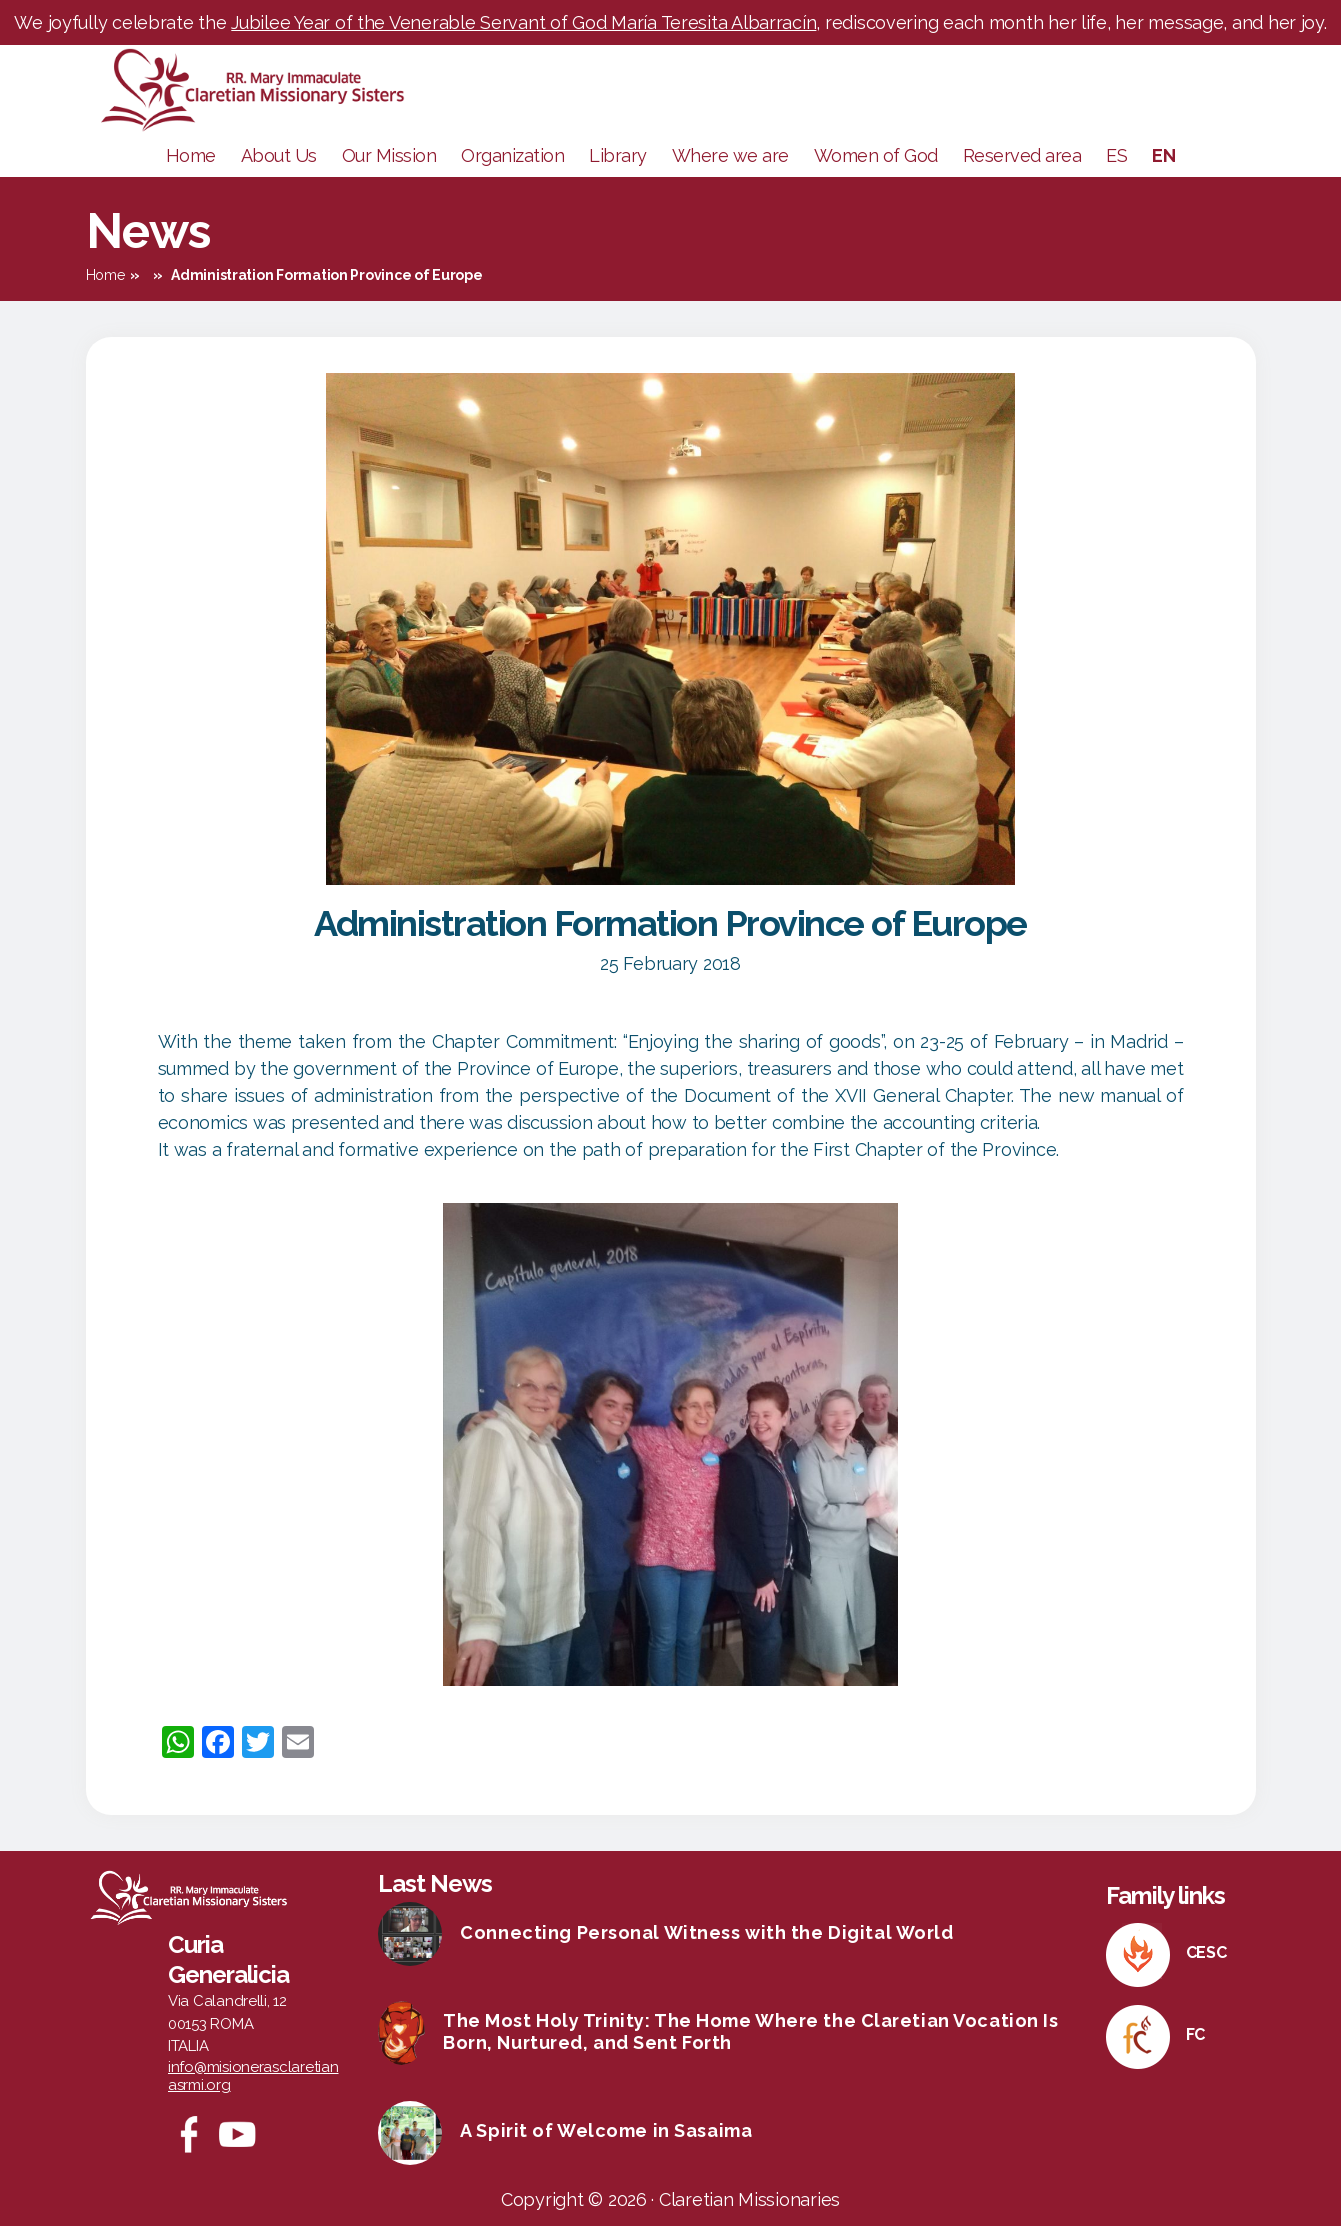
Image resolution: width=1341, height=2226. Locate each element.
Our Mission (389, 155)
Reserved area (1022, 155)
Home (191, 155)
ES (1116, 155)
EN (1163, 155)
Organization (512, 155)
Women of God (876, 155)
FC (1195, 2034)
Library (618, 155)
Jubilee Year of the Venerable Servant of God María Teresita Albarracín (523, 22)
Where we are (730, 155)
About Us (279, 155)
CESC (1206, 1952)
